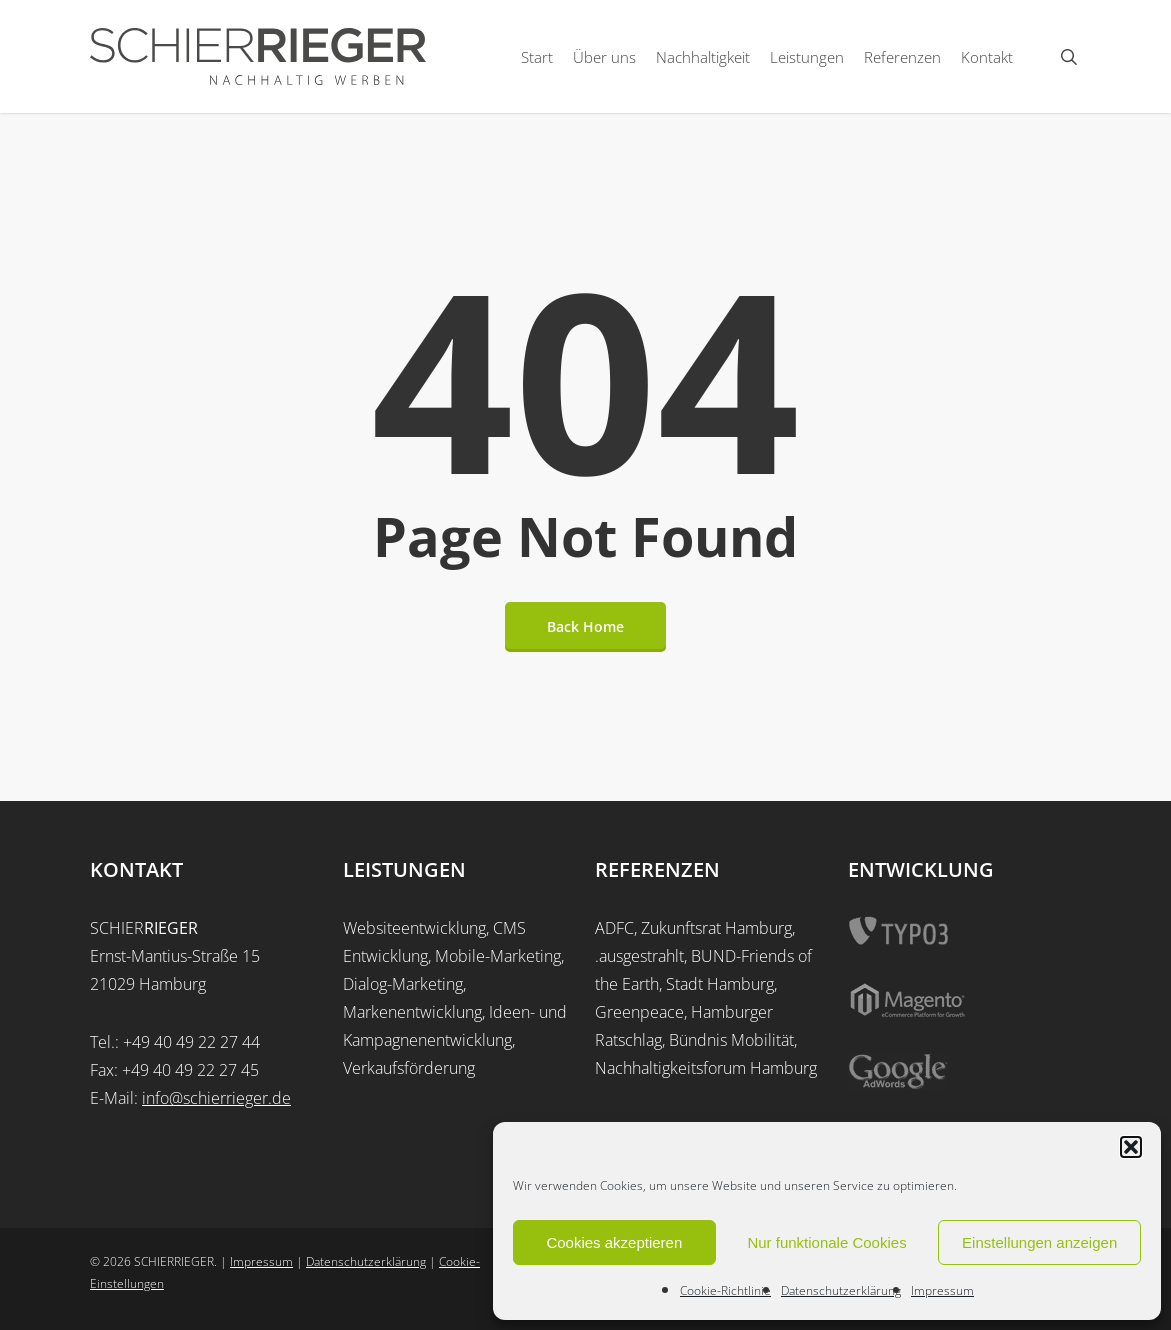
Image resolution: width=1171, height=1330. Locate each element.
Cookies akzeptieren (614, 1242)
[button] (1131, 1147)
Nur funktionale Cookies (826, 1242)
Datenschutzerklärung (841, 1290)
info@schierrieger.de (216, 1098)
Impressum (942, 1290)
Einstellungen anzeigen (1039, 1242)
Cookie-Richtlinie (725, 1290)
